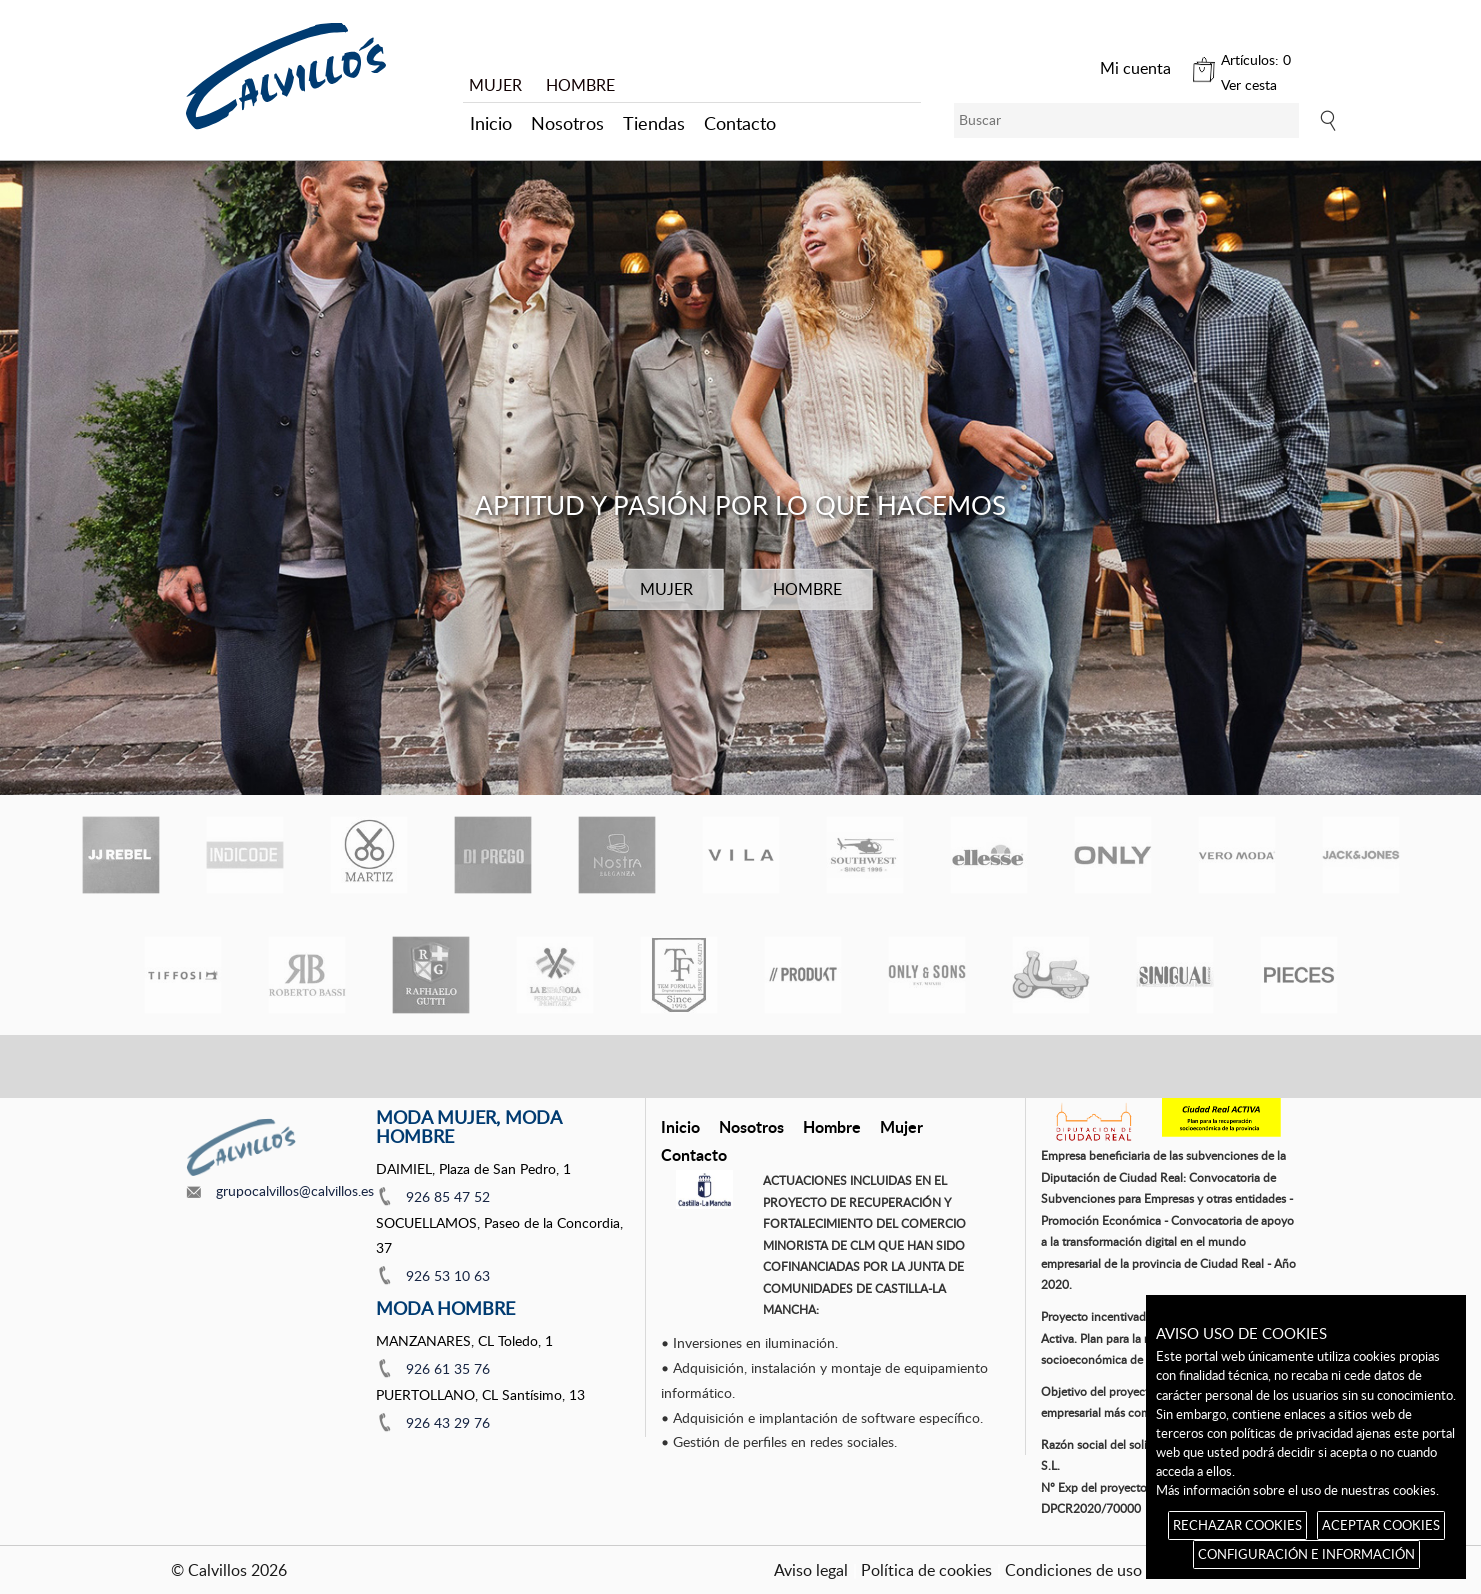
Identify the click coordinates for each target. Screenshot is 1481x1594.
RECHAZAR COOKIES (1237, 1525)
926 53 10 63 (448, 1275)
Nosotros (567, 123)
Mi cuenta (1135, 68)
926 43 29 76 (448, 1422)
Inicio (491, 123)
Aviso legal (811, 1570)
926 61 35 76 (448, 1368)
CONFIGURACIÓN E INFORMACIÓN (1306, 1554)
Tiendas (654, 123)
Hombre (832, 1126)
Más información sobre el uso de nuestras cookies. (1297, 1490)
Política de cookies (926, 1570)
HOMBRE (580, 85)
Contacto (740, 123)
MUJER (495, 85)
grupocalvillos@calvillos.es (295, 1190)
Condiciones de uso (1073, 1570)
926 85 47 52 (448, 1196)
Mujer (901, 1126)
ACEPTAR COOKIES (1381, 1525)
